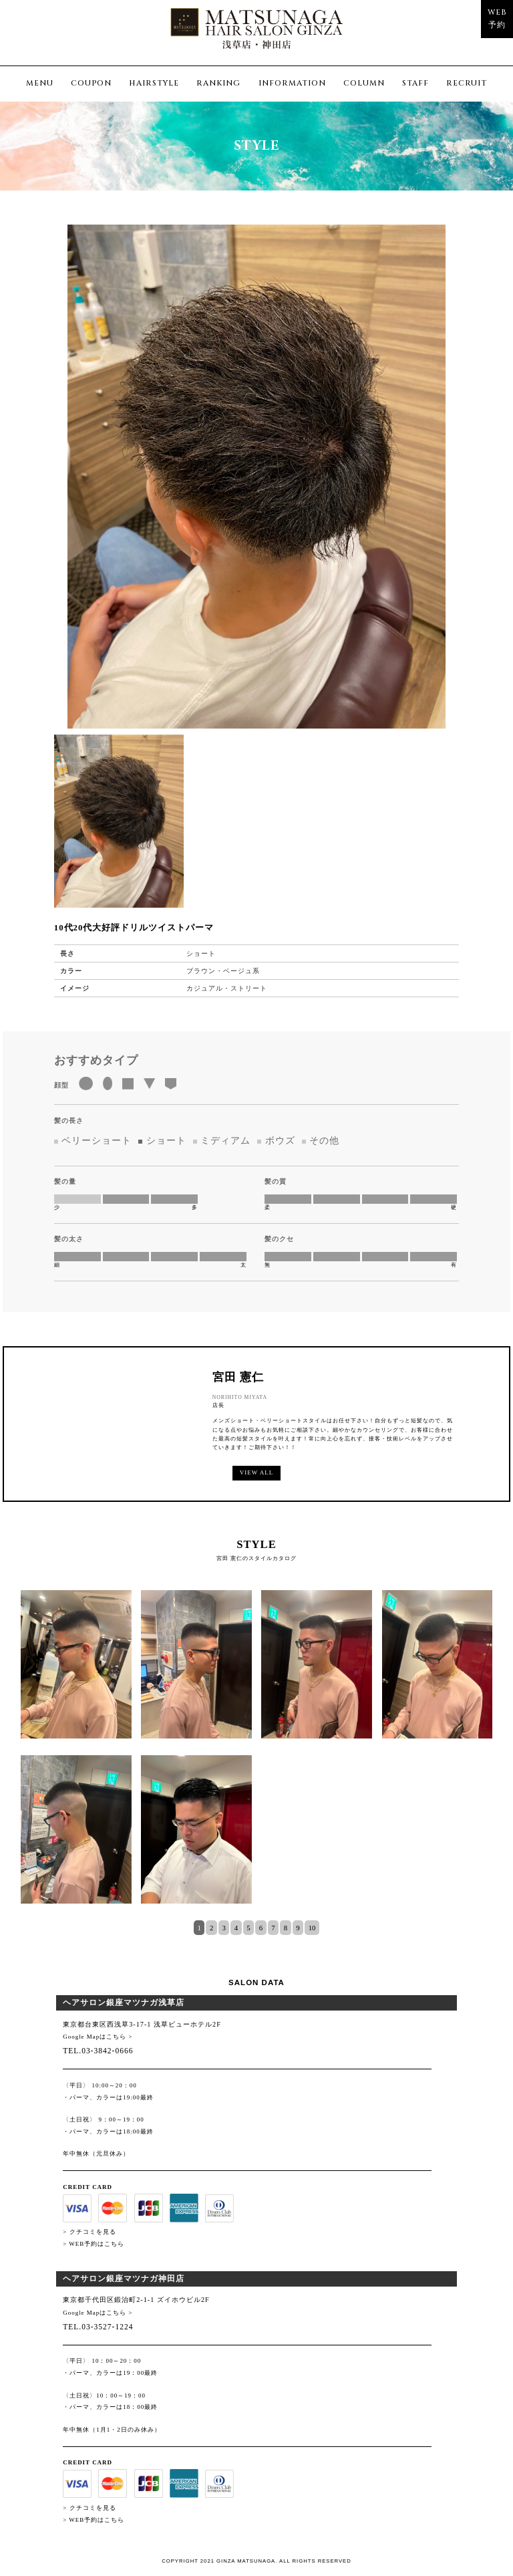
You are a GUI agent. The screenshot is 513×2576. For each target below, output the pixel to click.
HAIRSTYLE (154, 83)
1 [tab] (198, 1928)
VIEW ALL (256, 1472)
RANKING (218, 83)
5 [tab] (248, 1928)
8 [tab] (285, 1928)
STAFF (415, 83)
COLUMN (364, 83)
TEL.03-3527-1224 (98, 2327)
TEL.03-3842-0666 (98, 2051)
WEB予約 (497, 18)
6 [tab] (261, 1928)
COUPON (91, 83)
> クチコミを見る (89, 2231)
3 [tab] (223, 1928)
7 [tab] (273, 1928)
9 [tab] (297, 1928)
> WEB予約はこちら (93, 2243)
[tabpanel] (257, 1755)
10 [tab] (312, 1928)
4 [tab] (236, 1928)
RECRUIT (466, 83)
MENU (39, 83)
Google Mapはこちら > (97, 2036)
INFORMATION (292, 83)
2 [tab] (211, 1928)
